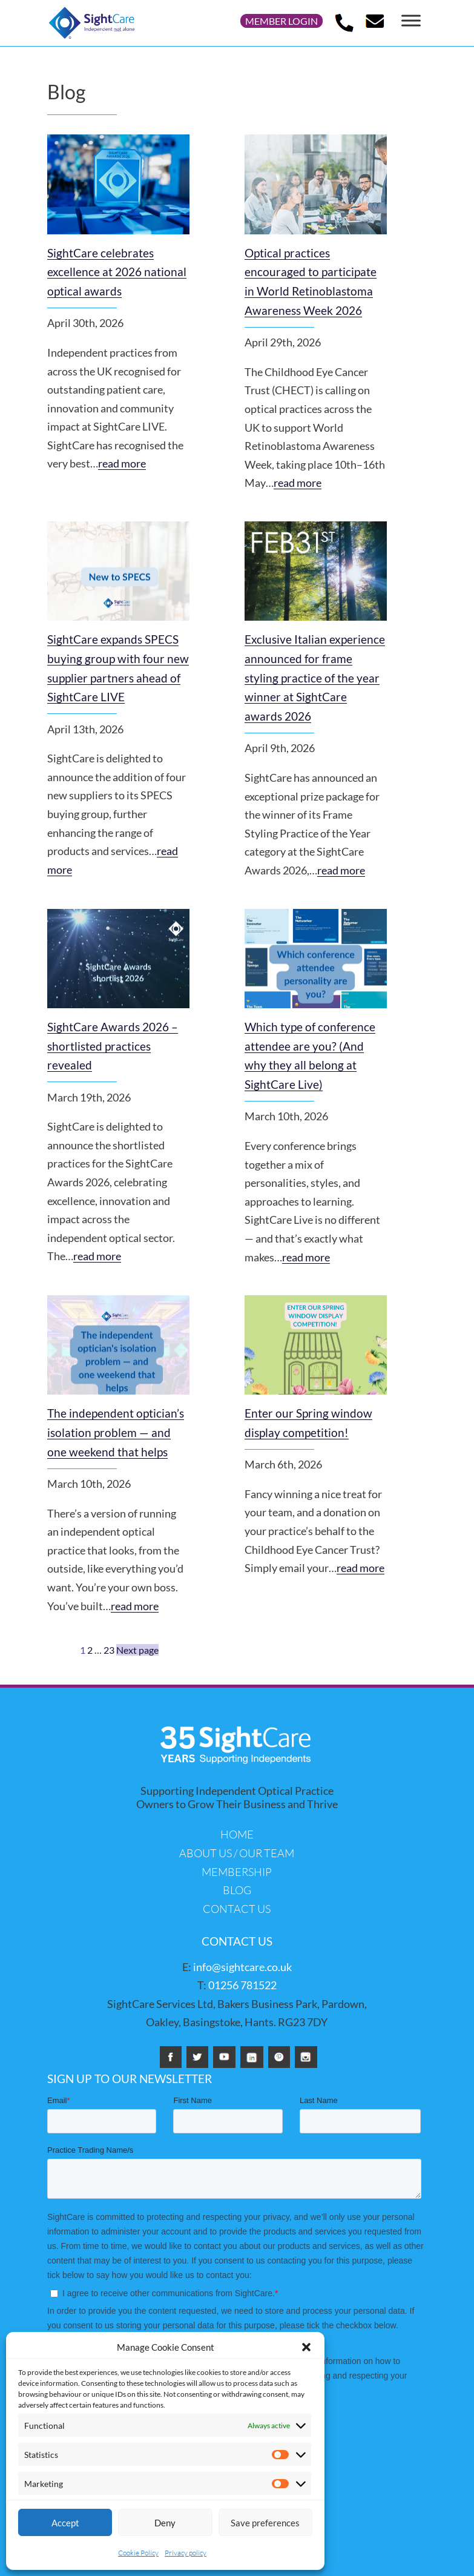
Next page (137, 1650)
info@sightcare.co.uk (242, 1966)
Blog (237, 1890)
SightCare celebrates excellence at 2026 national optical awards (116, 272)
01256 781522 (242, 1985)
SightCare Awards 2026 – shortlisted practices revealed (112, 1046)
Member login (281, 21)
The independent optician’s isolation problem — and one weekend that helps (115, 1433)
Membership (237, 1871)
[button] (306, 2347)
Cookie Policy (138, 2552)
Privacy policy (185, 2552)
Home (237, 1834)
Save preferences (265, 2522)
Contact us (237, 1908)
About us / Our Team (236, 1853)
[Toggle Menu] (411, 20)
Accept (65, 2522)
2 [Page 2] (90, 1650)
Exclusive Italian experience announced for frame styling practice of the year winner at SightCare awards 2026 (315, 678)
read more (122, 463)
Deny (165, 2522)
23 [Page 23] (109, 1650)
